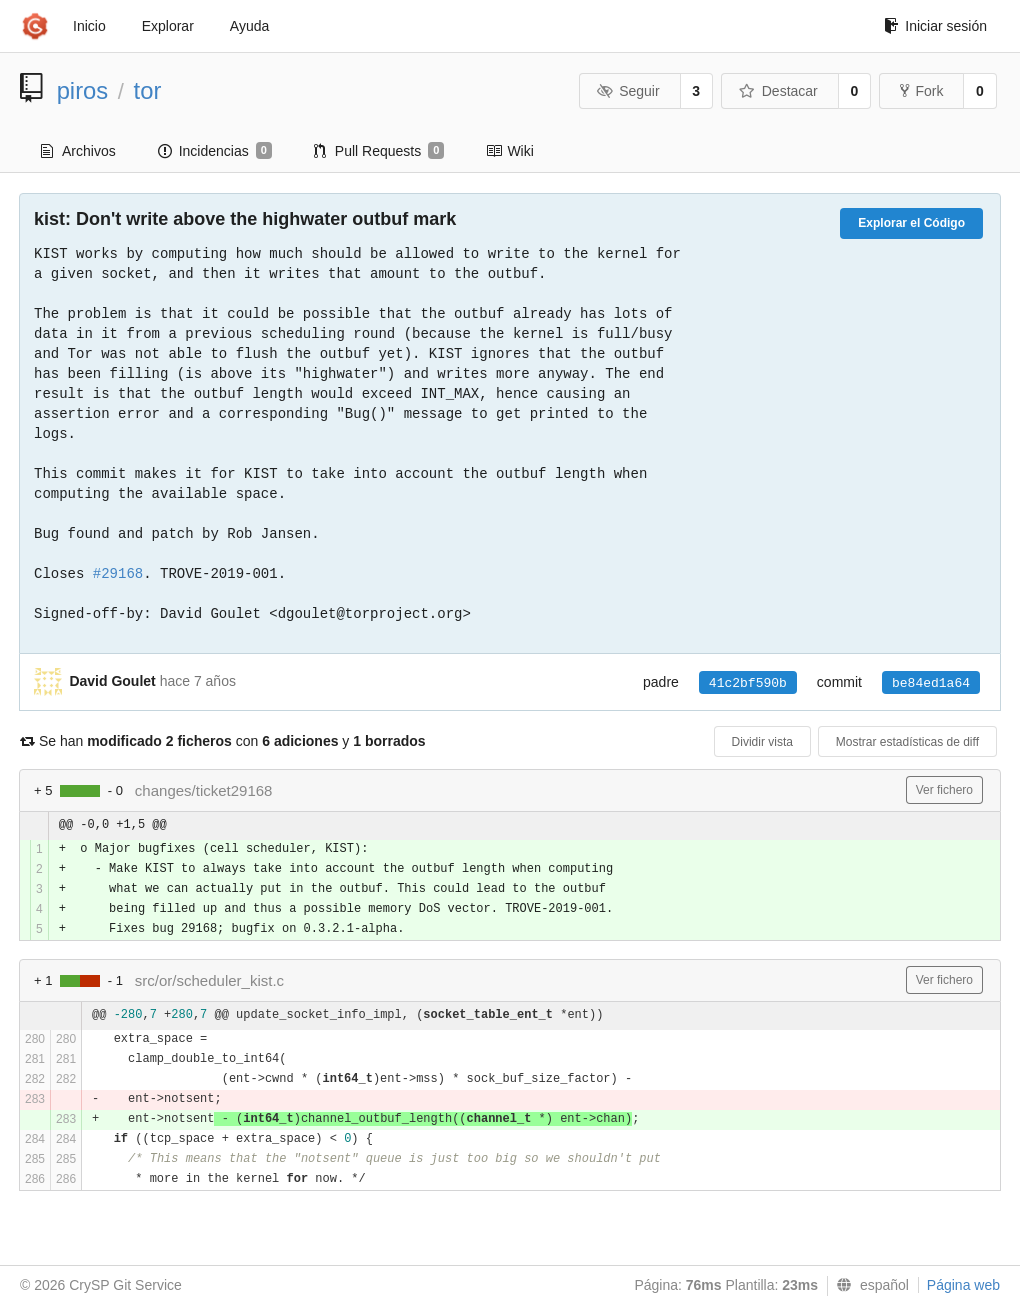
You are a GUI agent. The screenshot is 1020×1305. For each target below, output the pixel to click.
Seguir (628, 91)
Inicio (89, 26)
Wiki (509, 151)
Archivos (78, 151)
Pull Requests (379, 151)
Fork (921, 91)
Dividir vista (762, 742)
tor (148, 90)
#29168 (118, 574)
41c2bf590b (748, 683)
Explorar (168, 26)
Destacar (778, 91)
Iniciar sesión (935, 26)
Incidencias (215, 151)
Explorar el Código (911, 223)
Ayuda (249, 26)
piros (83, 90)
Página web (963, 1285)
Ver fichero (944, 790)
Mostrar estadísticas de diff (907, 742)
